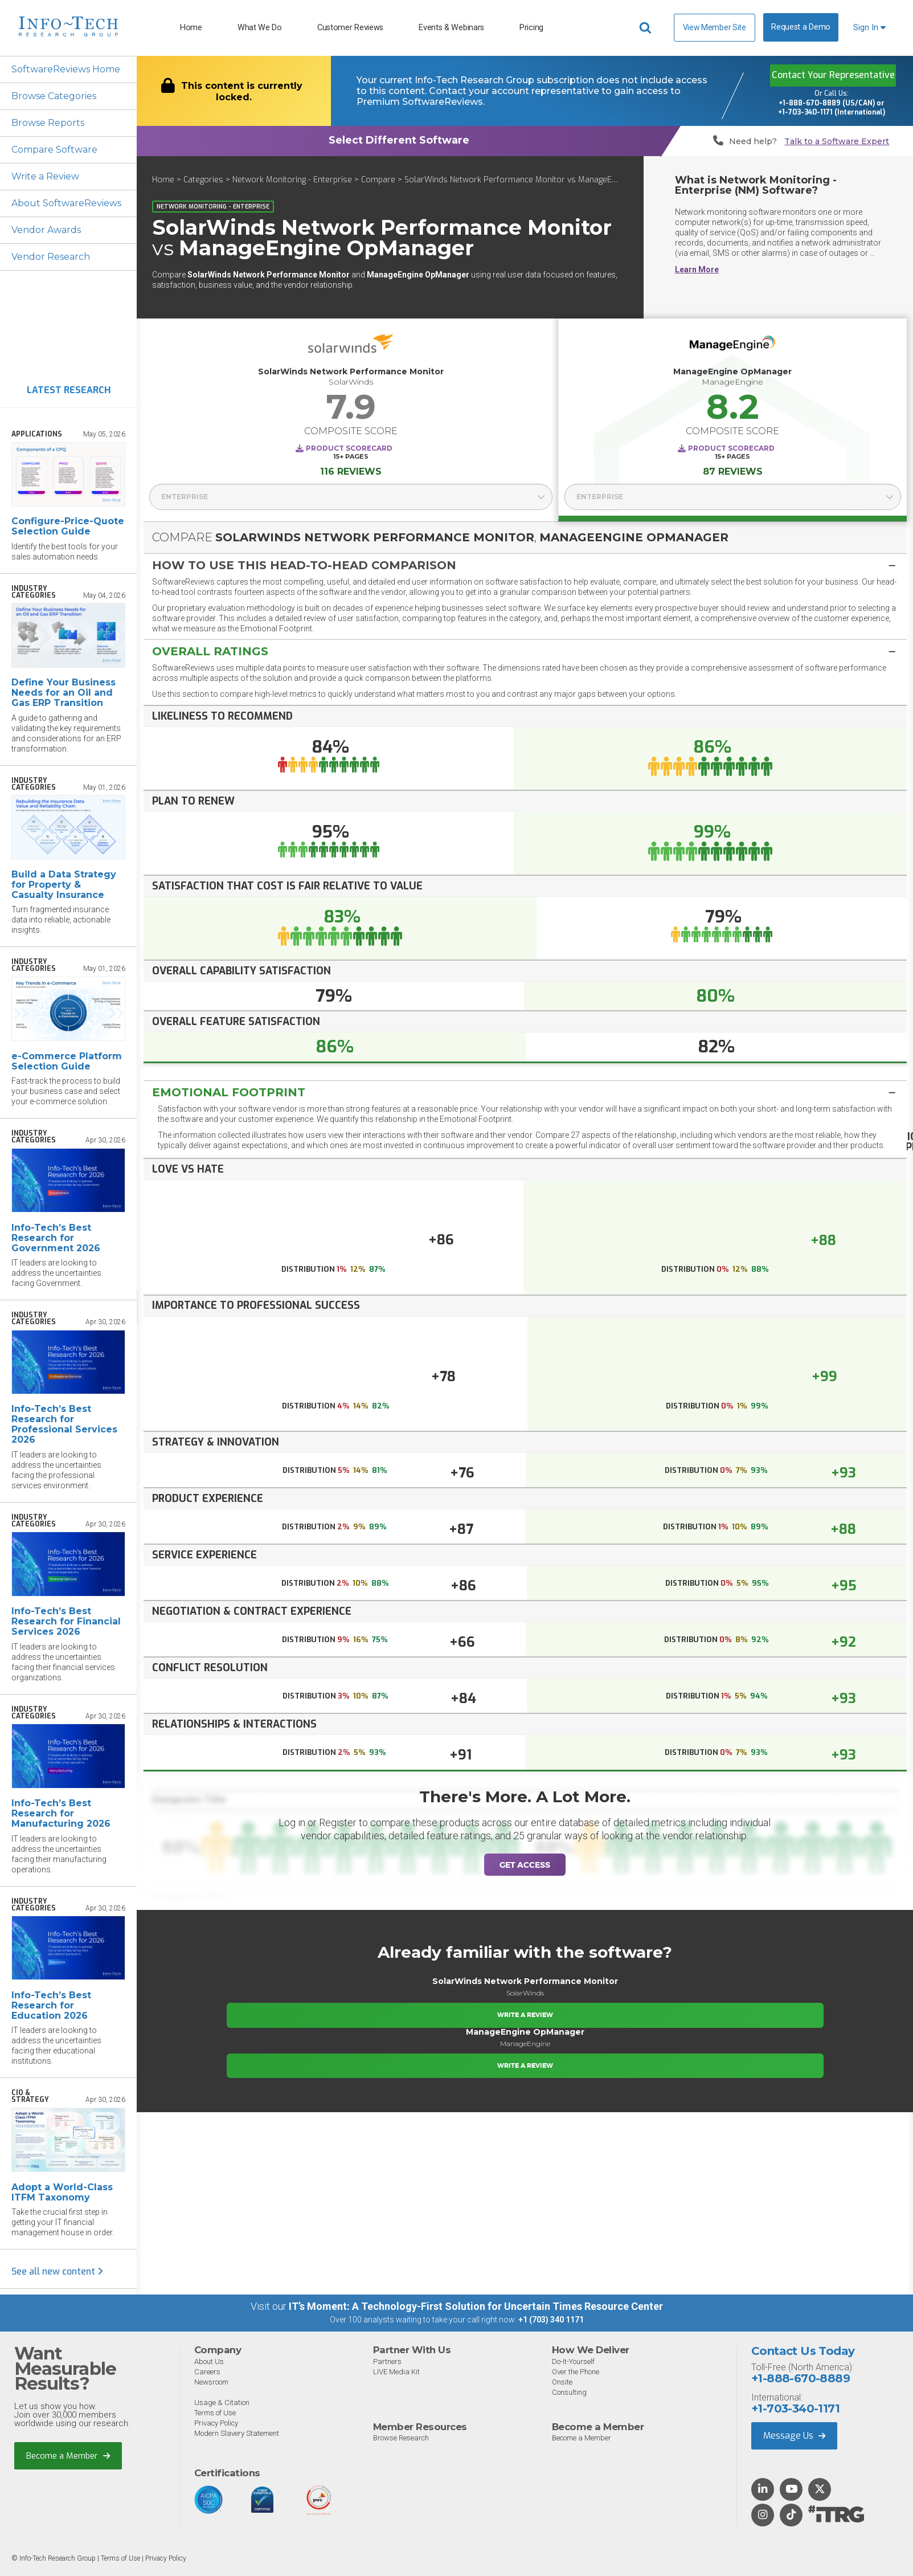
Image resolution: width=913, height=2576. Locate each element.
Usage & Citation (221, 2402)
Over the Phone (575, 2371)
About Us (209, 2361)
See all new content (57, 2271)
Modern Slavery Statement (236, 2433)
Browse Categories (53, 96)
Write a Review (45, 176)
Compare (378, 179)
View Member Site (714, 27)
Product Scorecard (349, 448)
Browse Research (401, 2438)
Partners (387, 2361)
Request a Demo (800, 27)
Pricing (531, 27)
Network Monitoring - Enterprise (292, 179)
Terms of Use (215, 2412)
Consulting (569, 2392)
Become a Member (68, 2455)
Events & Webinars (451, 27)
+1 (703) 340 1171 (551, 2319)
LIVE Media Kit (396, 2371)
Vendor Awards (46, 229)
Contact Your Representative (833, 75)
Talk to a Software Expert (836, 141)
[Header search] (647, 28)
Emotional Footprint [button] (228, 1092)
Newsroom (211, 2382)
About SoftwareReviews (66, 203)
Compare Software (54, 149)
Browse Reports (47, 122)
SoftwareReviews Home (65, 69)
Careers (207, 2371)
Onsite (562, 2382)
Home (191, 27)
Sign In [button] (869, 27)
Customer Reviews (350, 27)
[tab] (525, 565)
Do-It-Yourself (573, 2361)
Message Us (794, 2436)
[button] (525, 565)
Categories (203, 179)
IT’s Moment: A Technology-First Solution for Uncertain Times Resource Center (476, 2306)
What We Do (260, 27)
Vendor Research (50, 256)
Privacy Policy (216, 2423)
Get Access (525, 1865)
